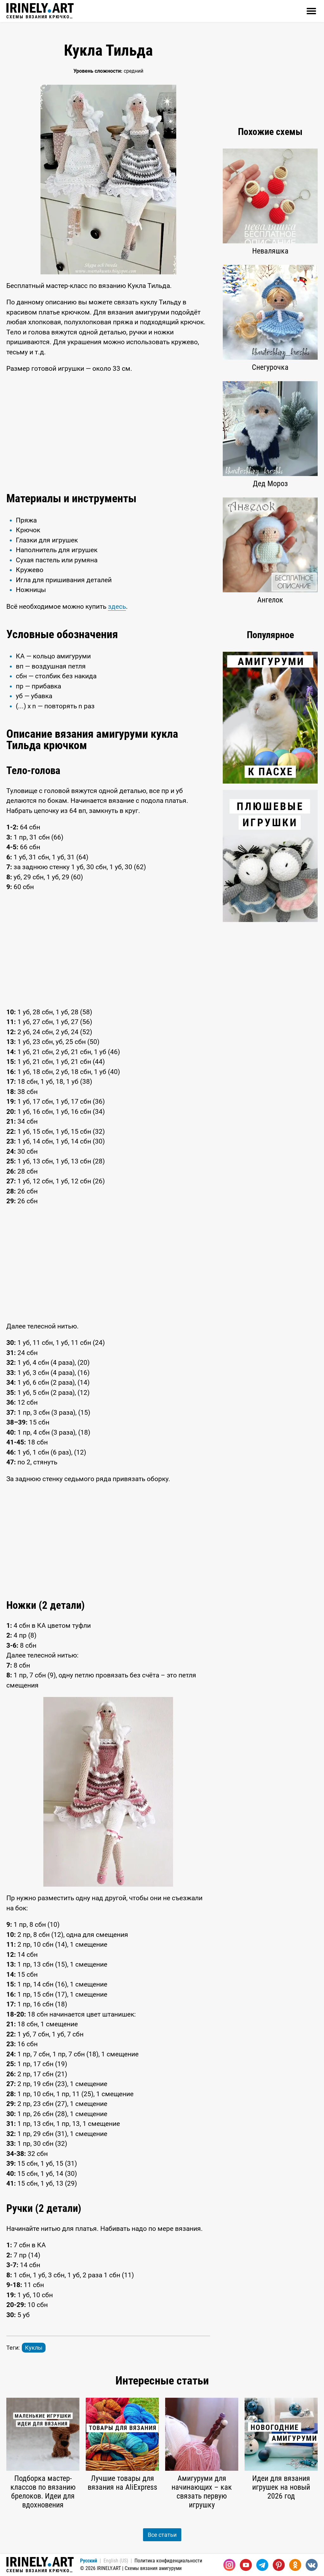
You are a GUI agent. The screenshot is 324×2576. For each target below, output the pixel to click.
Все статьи (162, 2534)
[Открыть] (311, 11)
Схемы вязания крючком (40, 11)
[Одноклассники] (295, 2565)
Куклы (33, 2347)
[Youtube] (246, 2565)
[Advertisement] (108, 431)
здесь (117, 606)
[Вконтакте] (312, 2565)
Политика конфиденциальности (168, 2561)
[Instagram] (229, 2565)
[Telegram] (262, 2565)
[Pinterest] (279, 2565)
